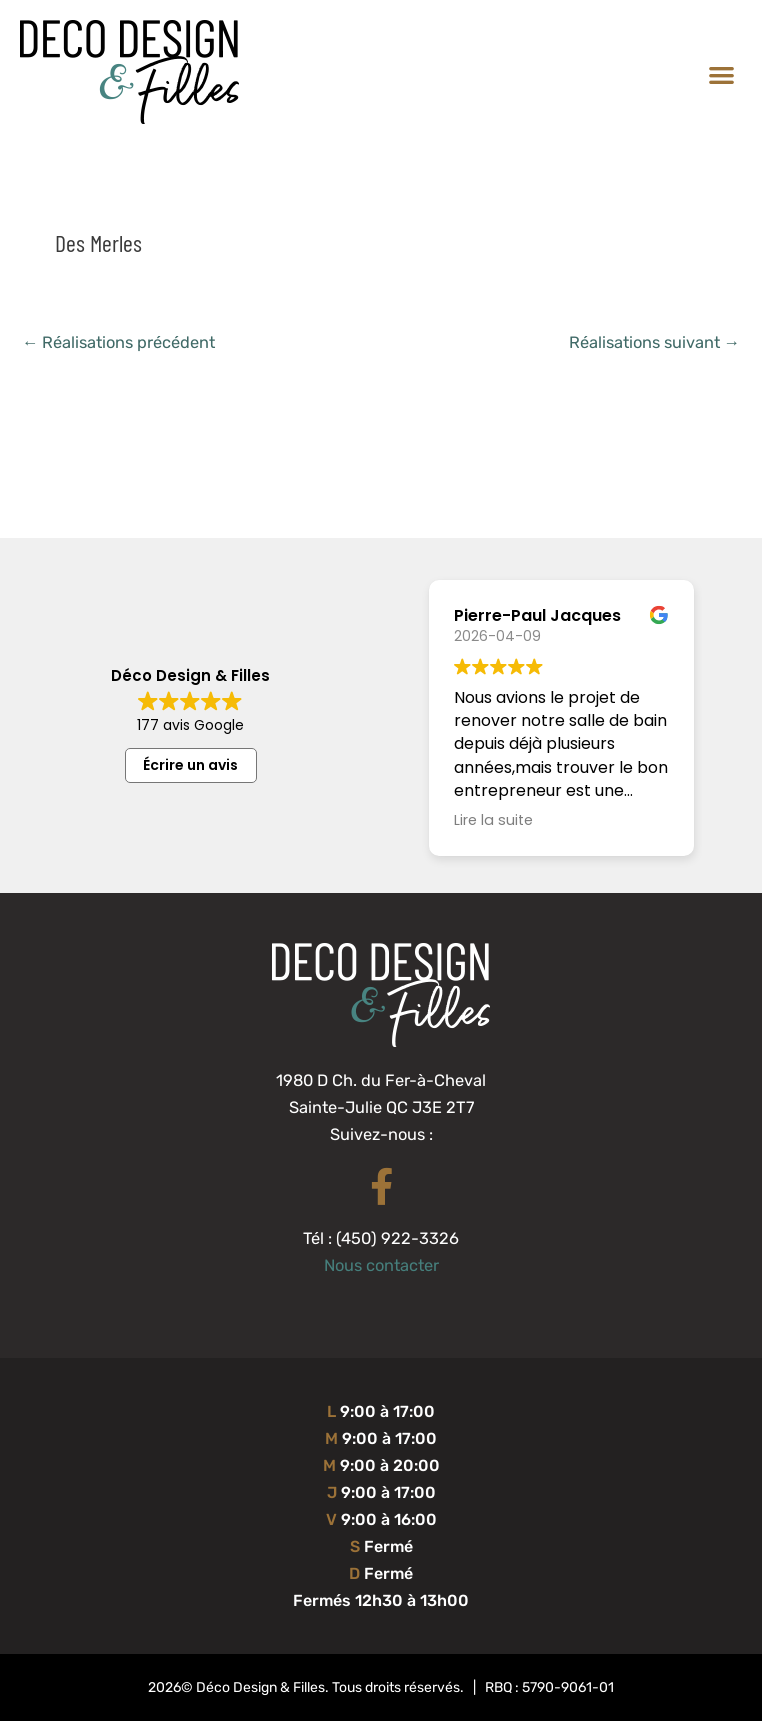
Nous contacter (381, 1265)
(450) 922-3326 (397, 1238)
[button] (722, 74)
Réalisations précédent (118, 342)
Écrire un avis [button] (190, 765)
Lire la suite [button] (493, 820)
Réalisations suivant (654, 342)
